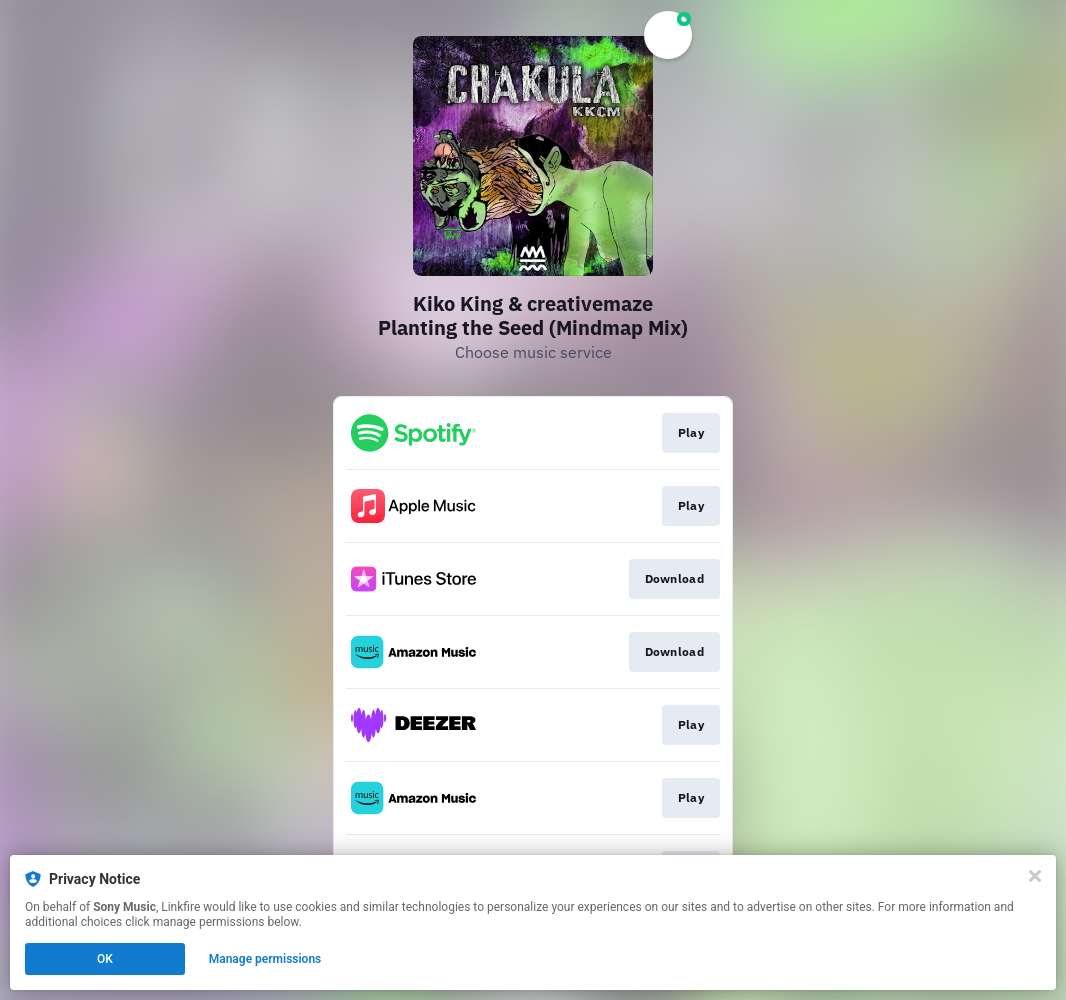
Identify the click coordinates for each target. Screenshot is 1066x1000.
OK (105, 959)
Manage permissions (265, 959)
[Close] (1035, 876)
